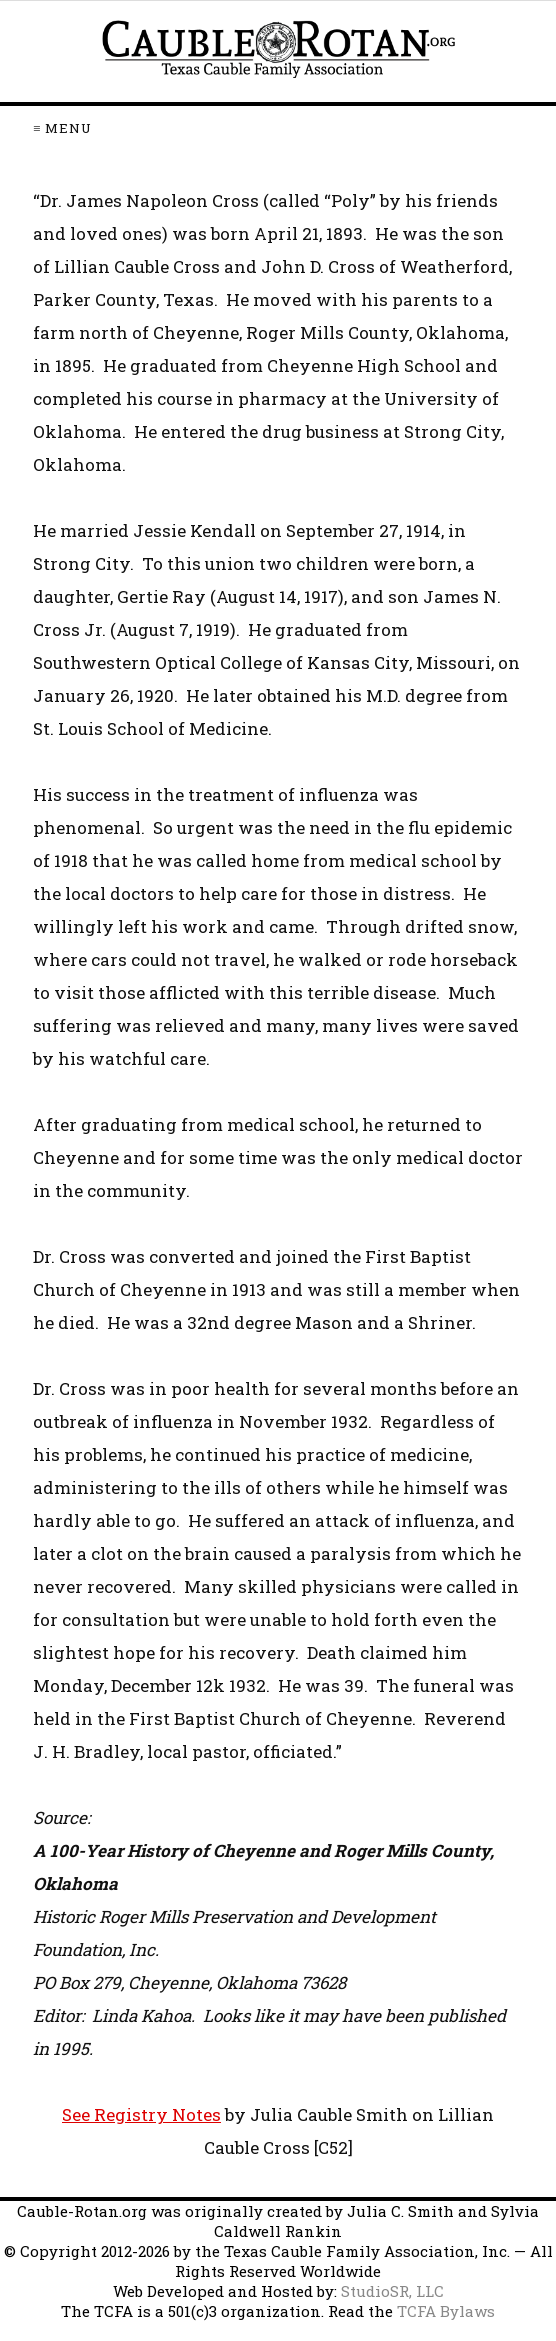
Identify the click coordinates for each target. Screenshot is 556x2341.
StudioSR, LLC (392, 2291)
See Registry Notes (141, 2114)
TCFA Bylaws (446, 2311)
